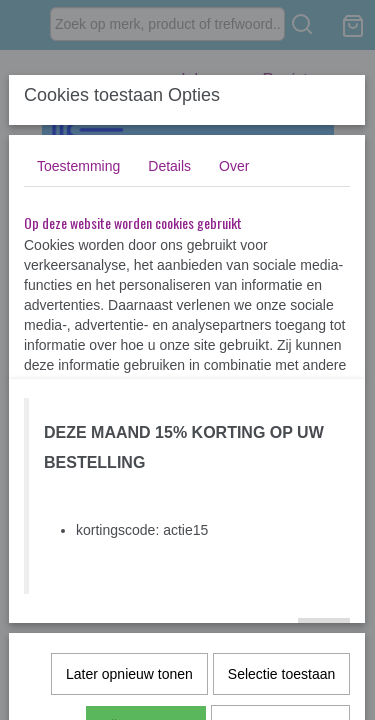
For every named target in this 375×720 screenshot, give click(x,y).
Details (169, 166)
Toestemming (78, 166)
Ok (324, 638)
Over (234, 166)
